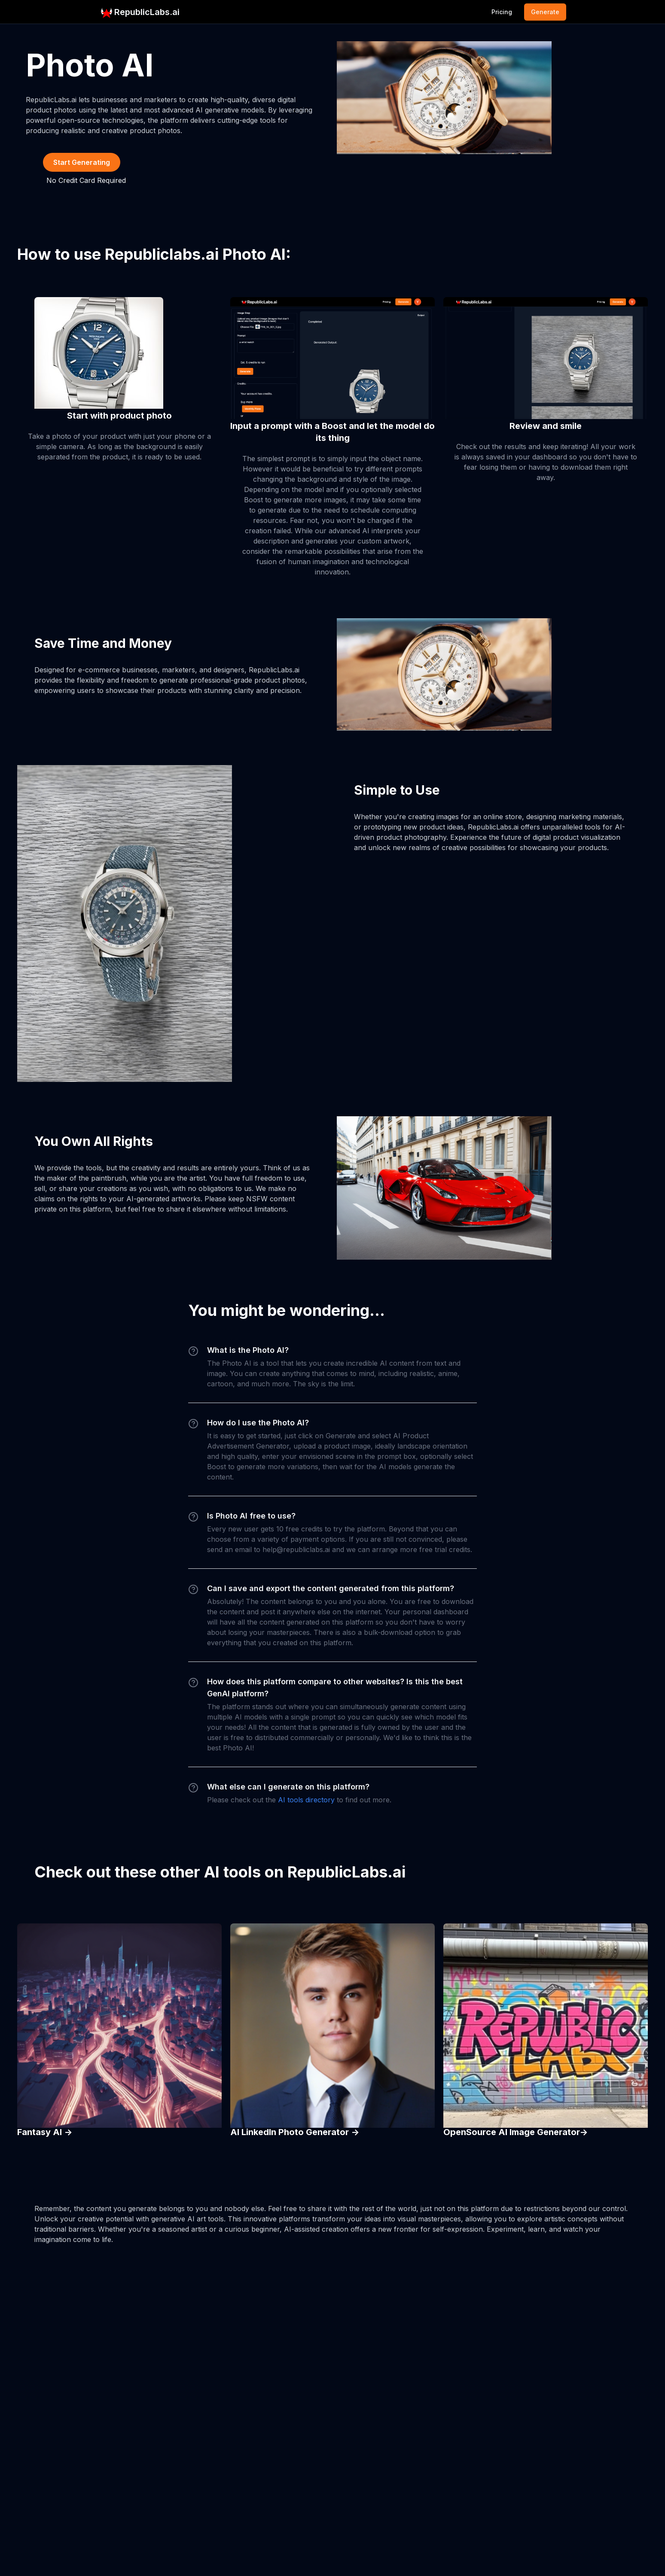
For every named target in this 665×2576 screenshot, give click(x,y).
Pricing (501, 11)
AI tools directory (306, 1799)
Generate (545, 11)
